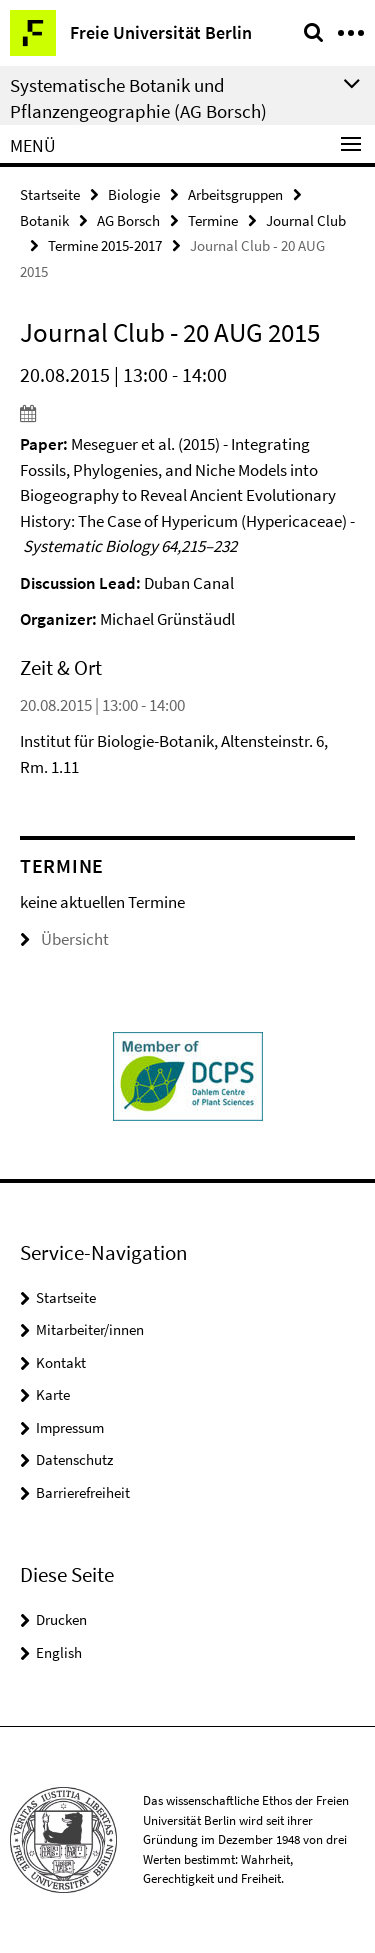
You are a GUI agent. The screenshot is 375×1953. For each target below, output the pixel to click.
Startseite (50, 194)
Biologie (134, 194)
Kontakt (61, 1362)
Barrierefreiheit (83, 1492)
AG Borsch (128, 220)
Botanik (44, 220)
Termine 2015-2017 (105, 245)
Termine (213, 220)
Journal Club (306, 220)
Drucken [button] (61, 1619)
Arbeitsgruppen (235, 194)
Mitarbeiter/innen (90, 1329)
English (59, 1652)
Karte (53, 1394)
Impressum (70, 1427)
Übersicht (64, 939)
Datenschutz (74, 1459)
